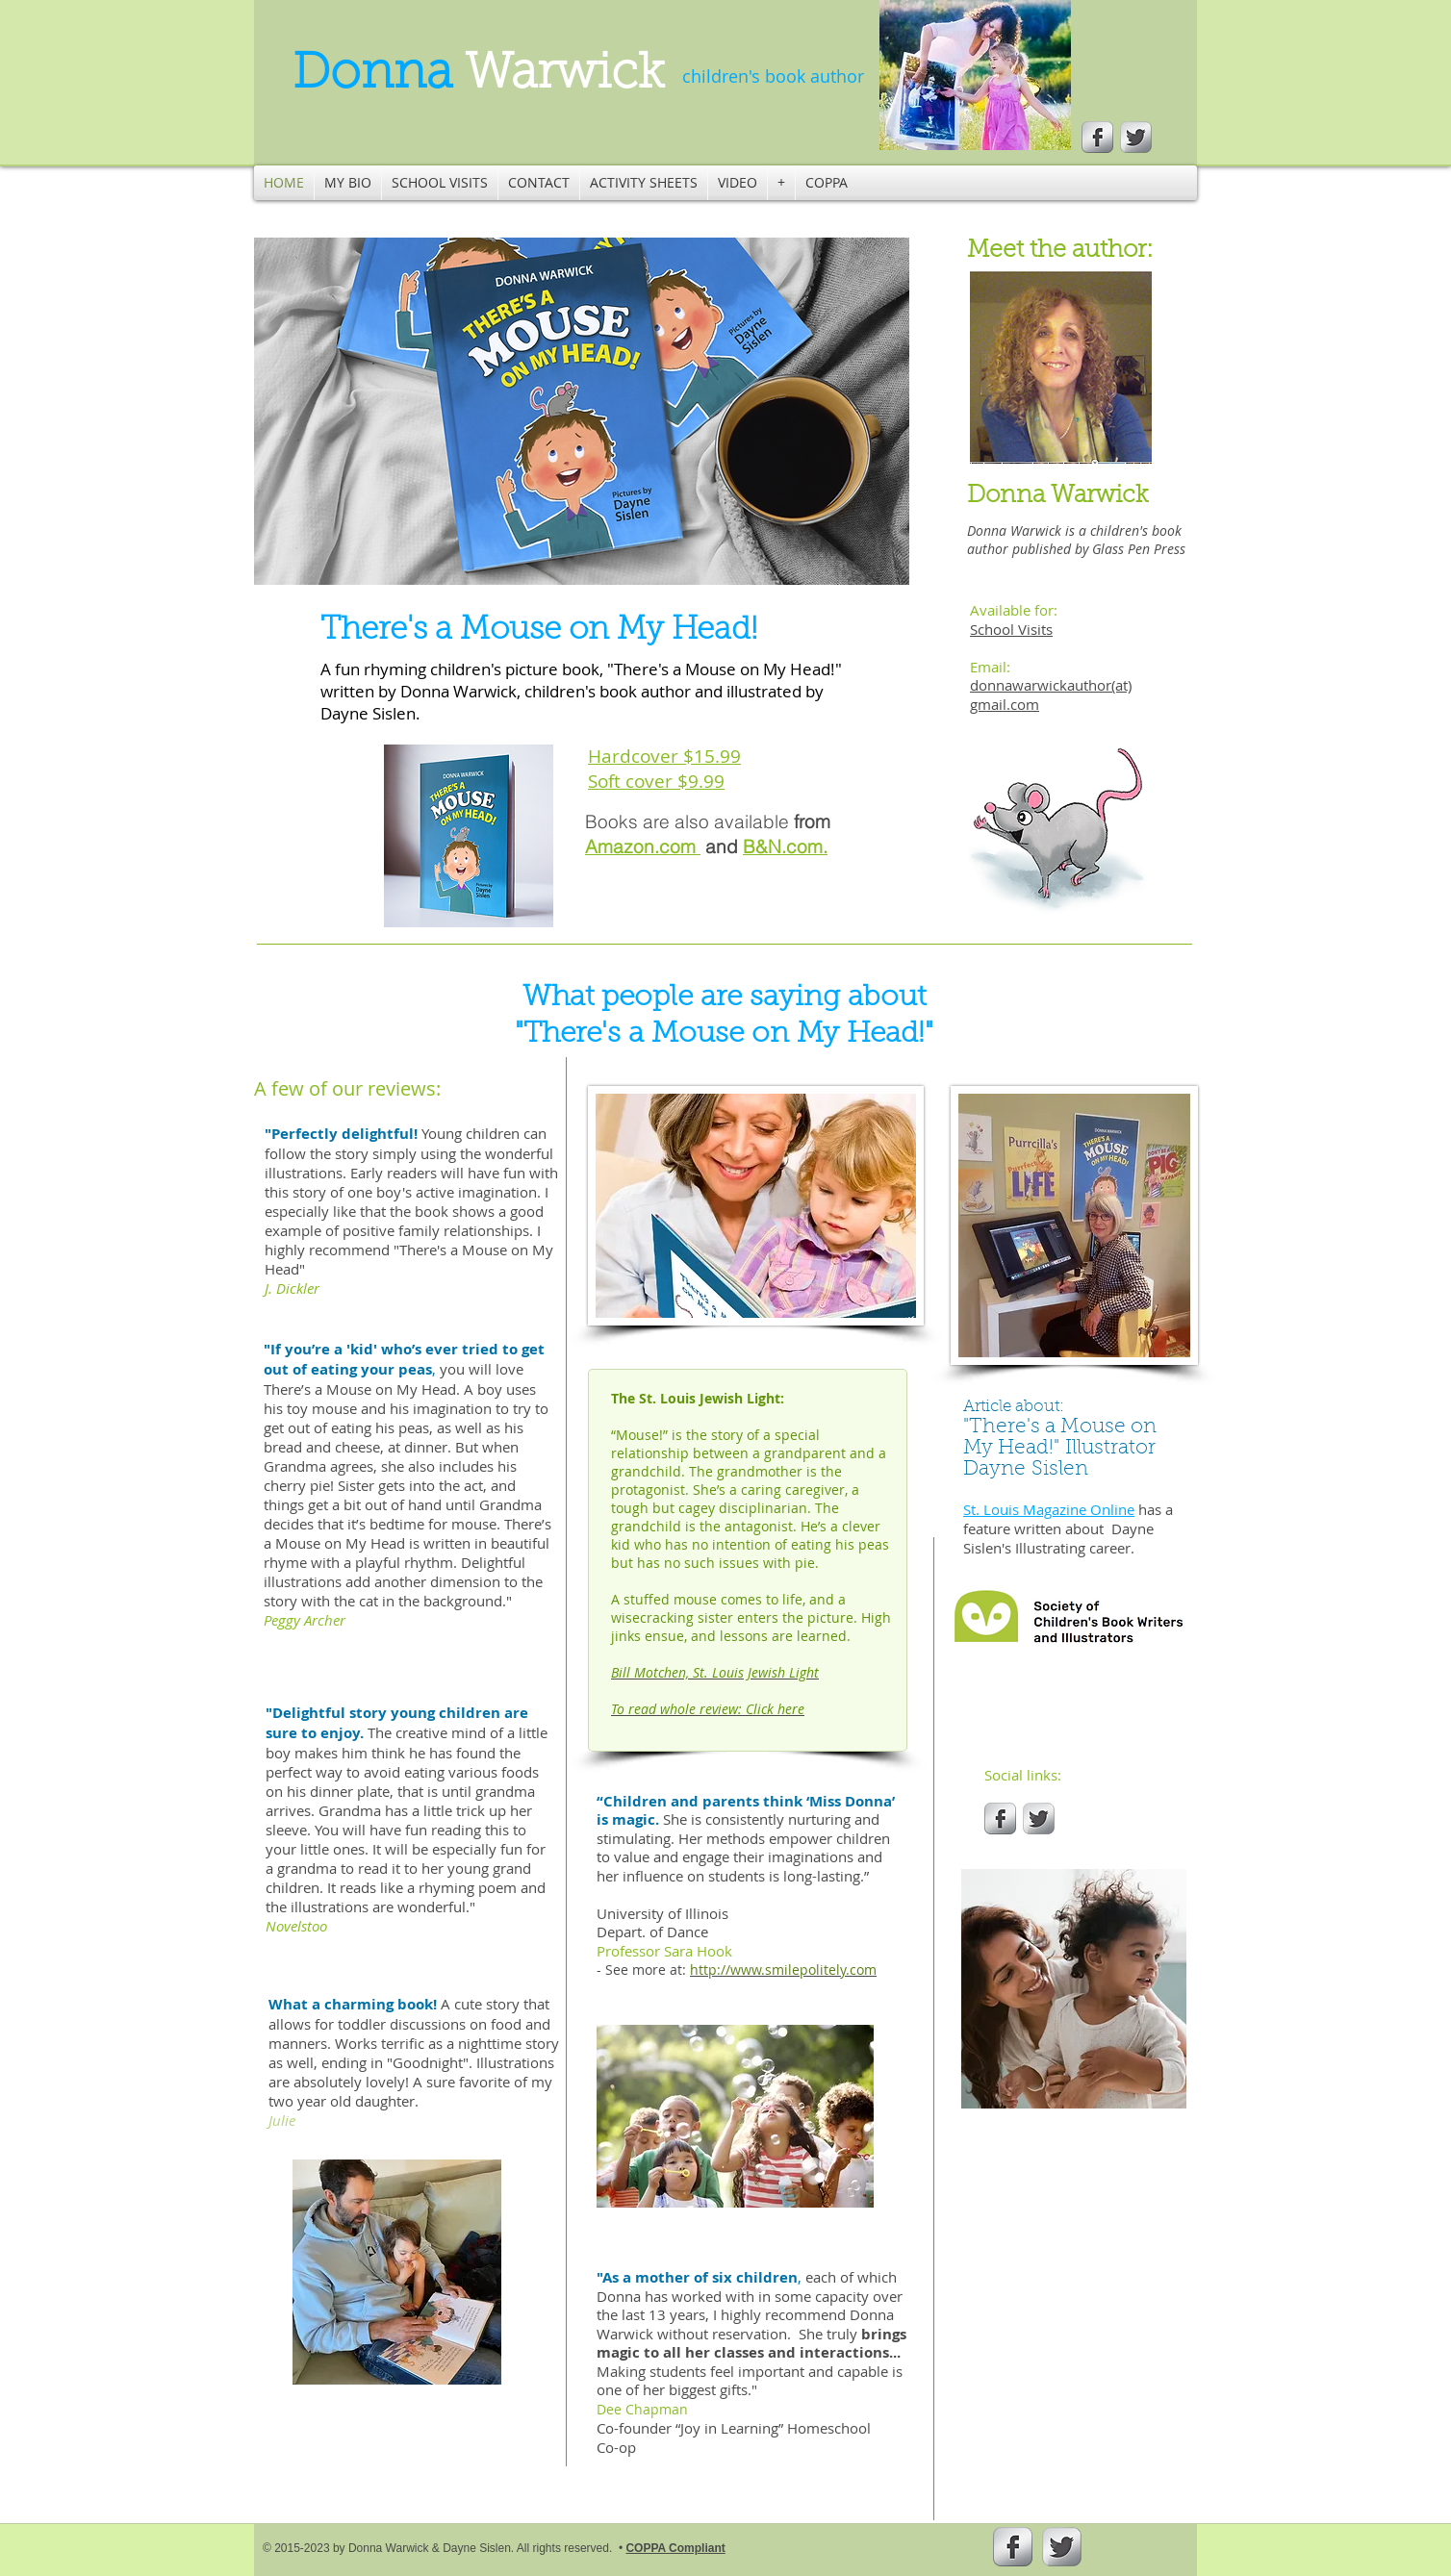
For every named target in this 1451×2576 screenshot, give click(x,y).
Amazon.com (642, 846)
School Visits (1011, 629)
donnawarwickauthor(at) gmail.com (1051, 694)
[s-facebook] (1097, 137)
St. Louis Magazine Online (1048, 1509)
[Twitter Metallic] (1136, 137)
